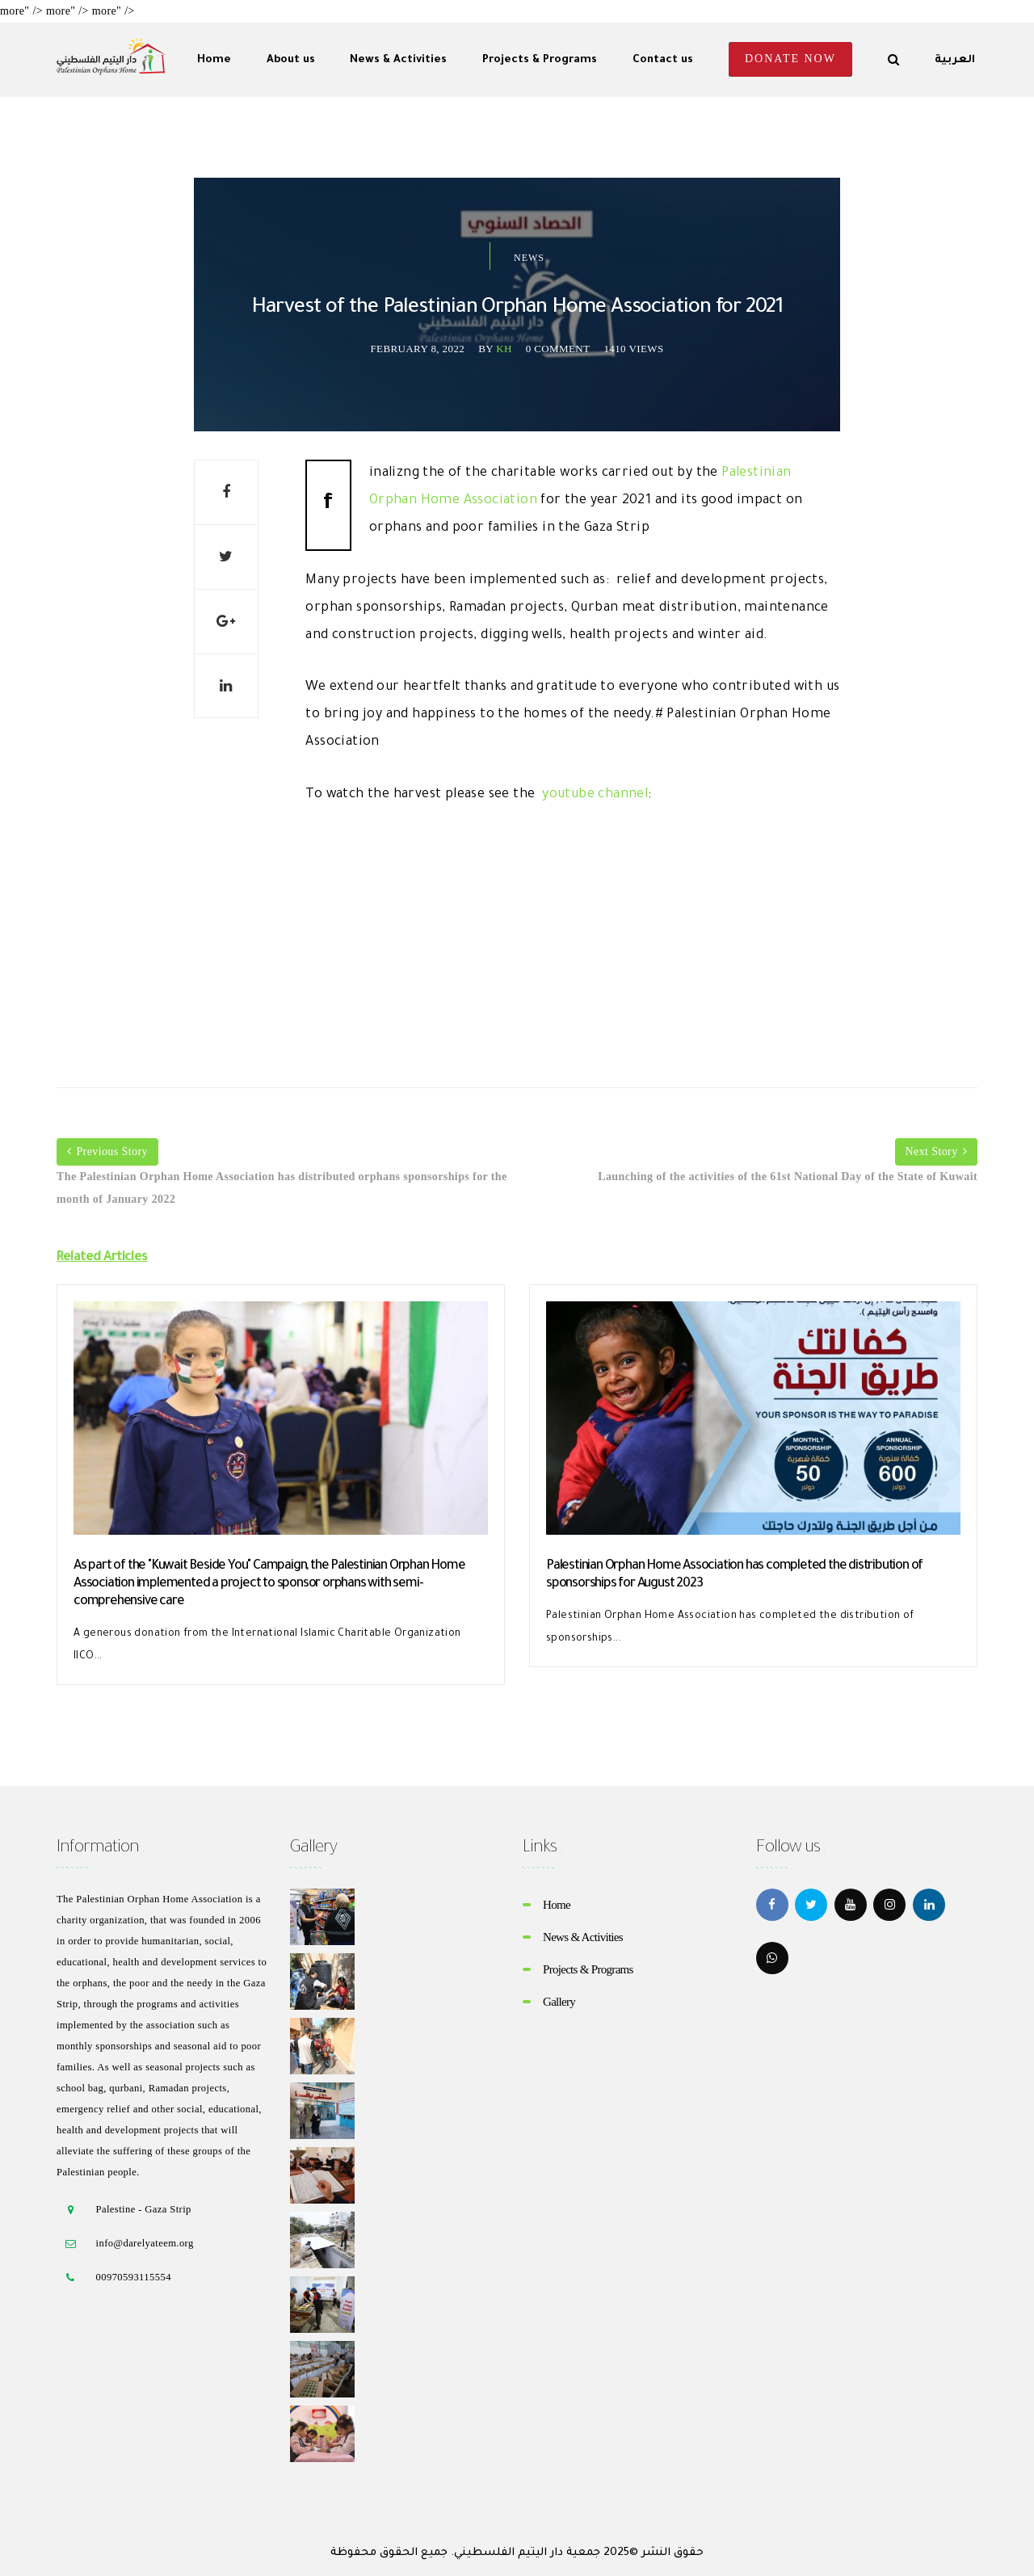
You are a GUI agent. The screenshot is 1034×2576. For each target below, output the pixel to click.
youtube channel (595, 795)
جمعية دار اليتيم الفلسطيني (527, 2553)
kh (504, 348)
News (529, 257)
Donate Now (790, 59)
